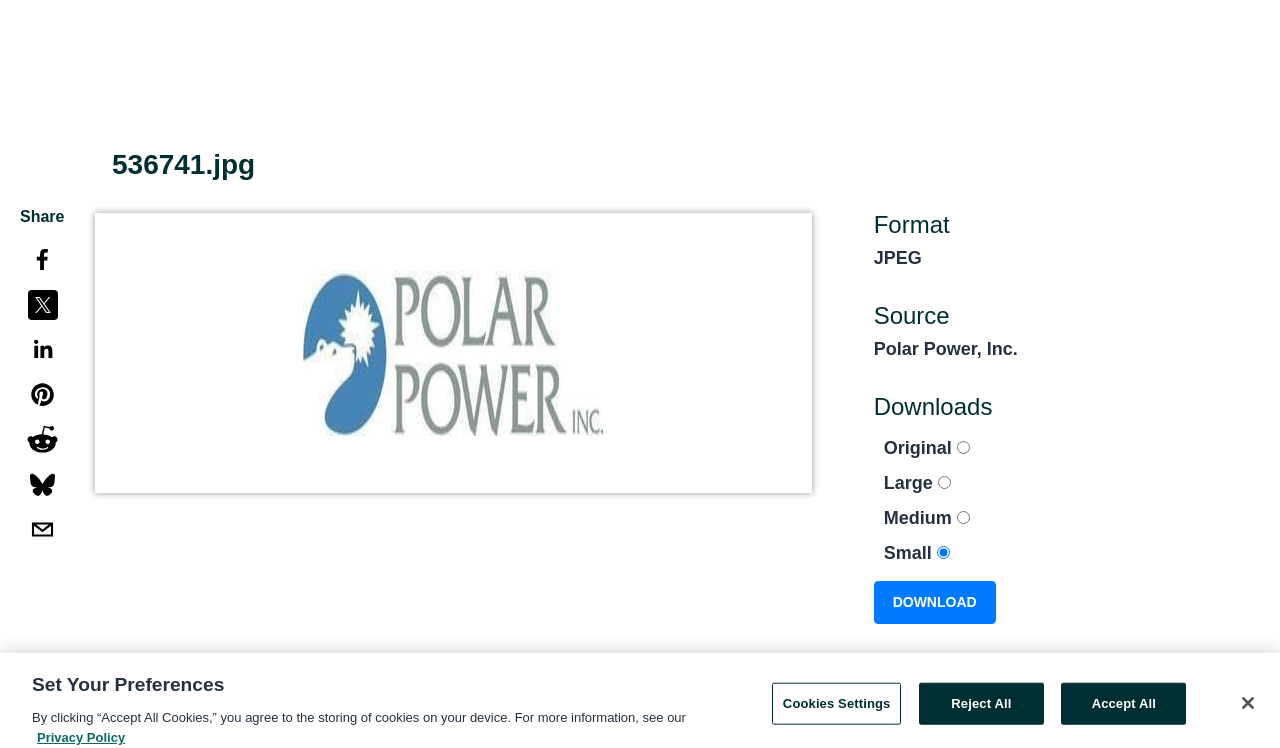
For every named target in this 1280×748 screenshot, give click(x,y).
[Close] (1248, 708)
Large (917, 483)
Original (927, 448)
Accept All (1124, 708)
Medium (927, 518)
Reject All (981, 708)
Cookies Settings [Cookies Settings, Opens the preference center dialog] (837, 708)
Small (917, 553)
